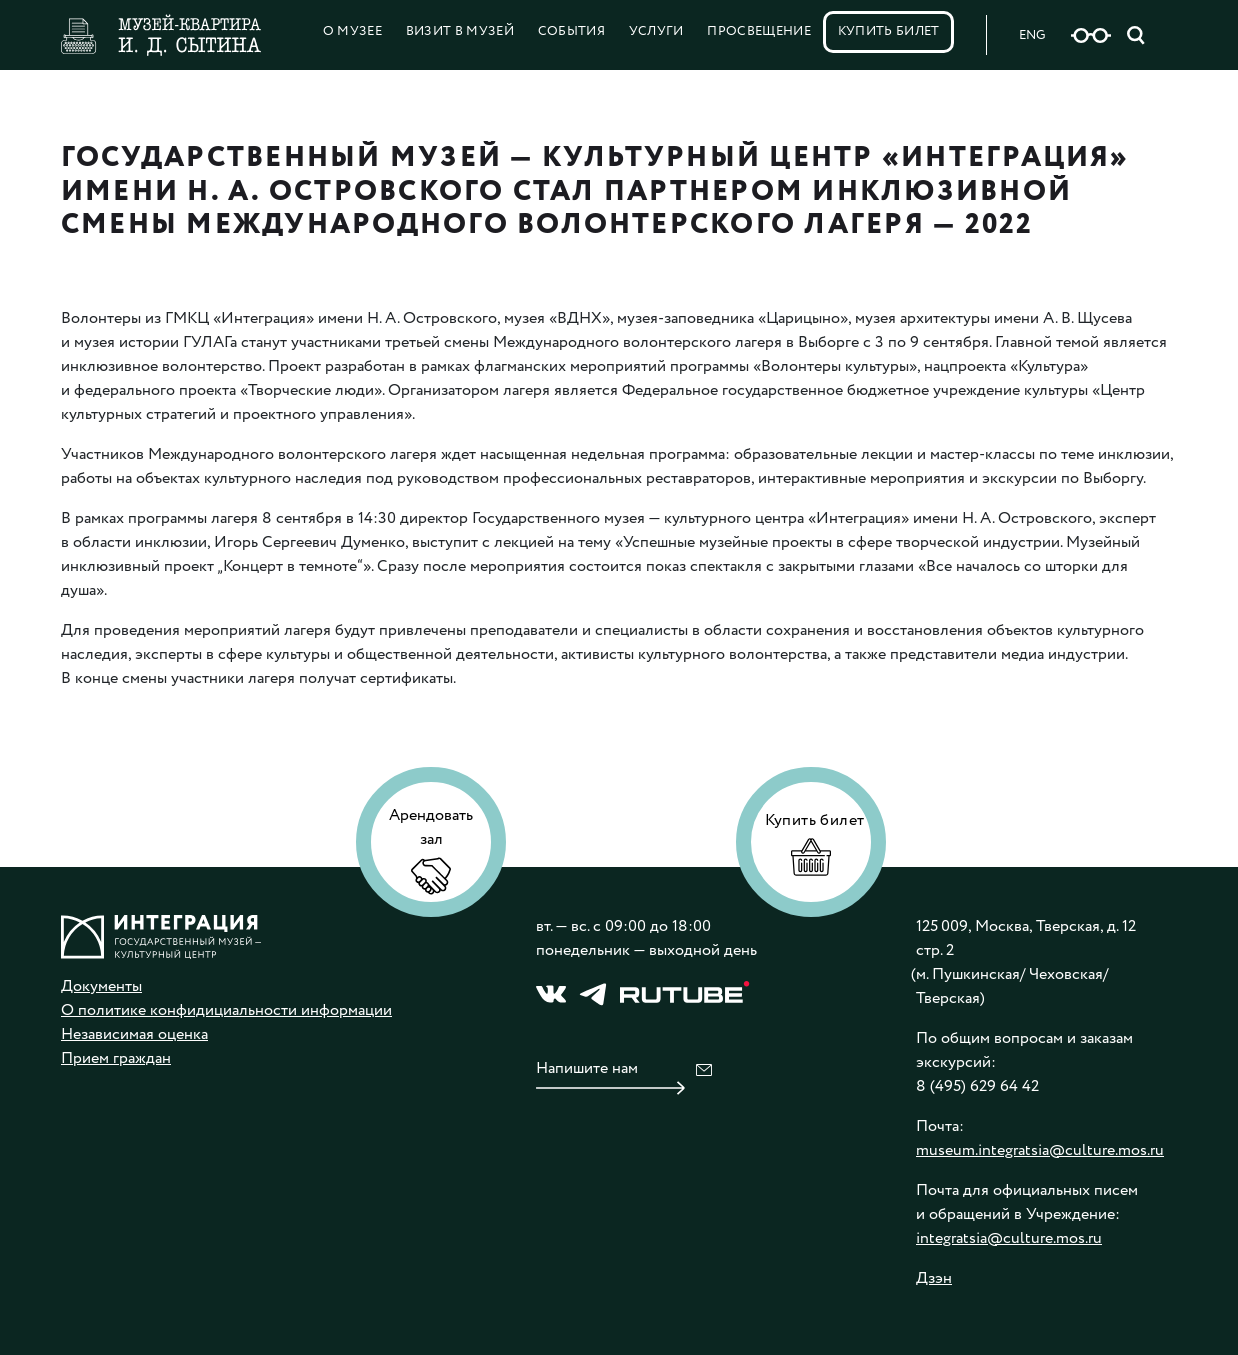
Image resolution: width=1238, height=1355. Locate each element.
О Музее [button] (352, 31)
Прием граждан (116, 1058)
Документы (101, 986)
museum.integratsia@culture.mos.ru (1040, 1150)
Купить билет (889, 31)
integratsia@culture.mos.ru (1009, 1238)
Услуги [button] (656, 31)
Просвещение (759, 31)
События (571, 31)
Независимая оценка (134, 1034)
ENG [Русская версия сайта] (1032, 35)
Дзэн (934, 1278)
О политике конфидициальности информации (226, 1010)
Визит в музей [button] (460, 31)
